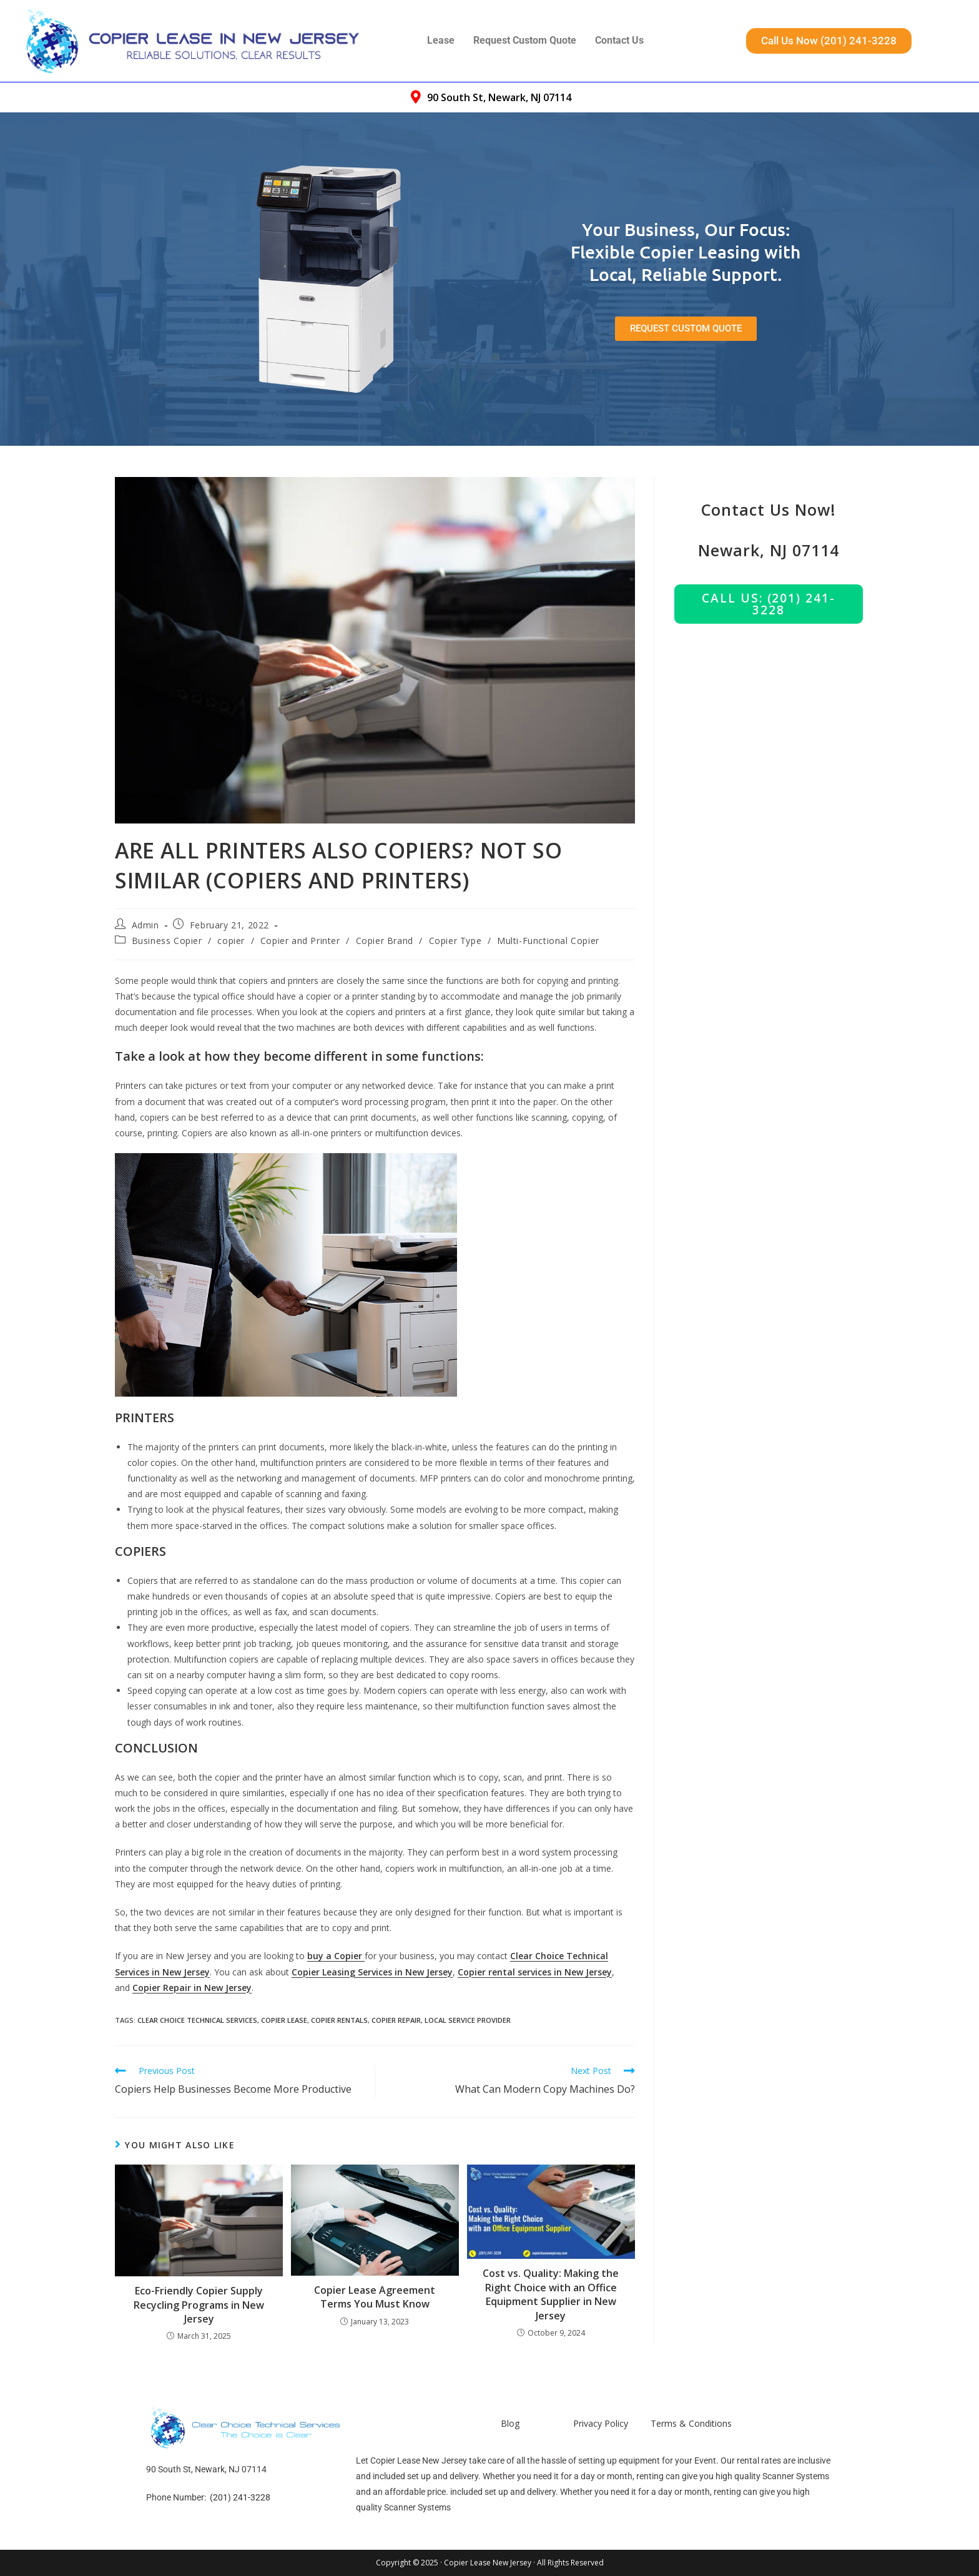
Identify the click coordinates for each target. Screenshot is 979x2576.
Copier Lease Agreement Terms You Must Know (374, 2297)
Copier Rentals (339, 2020)
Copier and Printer (300, 940)
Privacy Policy (600, 2423)
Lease (441, 40)
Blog (510, 2423)
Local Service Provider (468, 2020)
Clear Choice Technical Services (197, 2020)
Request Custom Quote (524, 40)
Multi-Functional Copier (548, 940)
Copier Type (455, 940)
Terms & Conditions (691, 2423)
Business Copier (167, 940)
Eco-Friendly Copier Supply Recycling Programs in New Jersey (199, 2305)
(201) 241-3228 (240, 2497)
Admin (145, 925)
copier (231, 940)
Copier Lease (284, 2020)
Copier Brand (384, 940)
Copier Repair (396, 2020)
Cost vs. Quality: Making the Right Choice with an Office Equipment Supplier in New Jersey (551, 2294)
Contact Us (619, 40)
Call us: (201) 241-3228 (768, 604)
